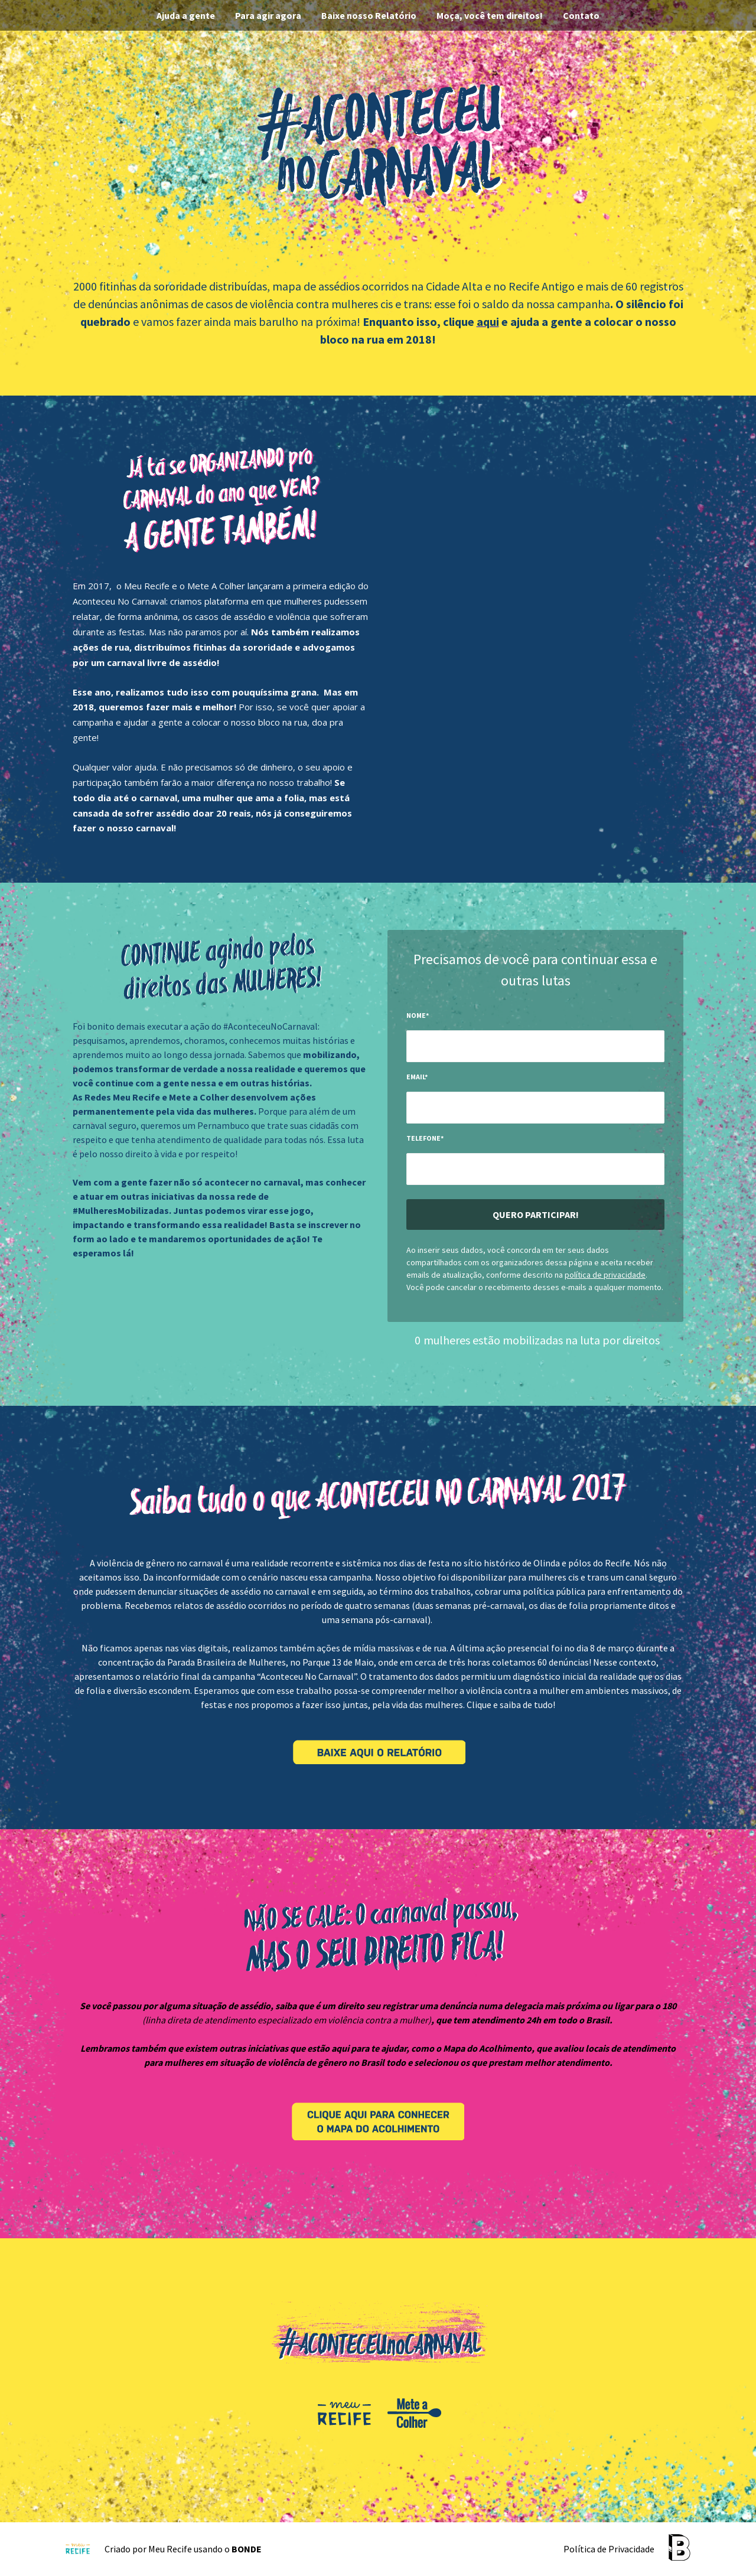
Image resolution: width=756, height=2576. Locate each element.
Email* (417, 1076)
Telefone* (425, 1138)
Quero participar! (536, 1214)
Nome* (417, 1015)
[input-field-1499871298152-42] (535, 1046)
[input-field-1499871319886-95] (535, 1169)
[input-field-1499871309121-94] (535, 1108)
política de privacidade (605, 1274)
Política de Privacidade (608, 2549)
